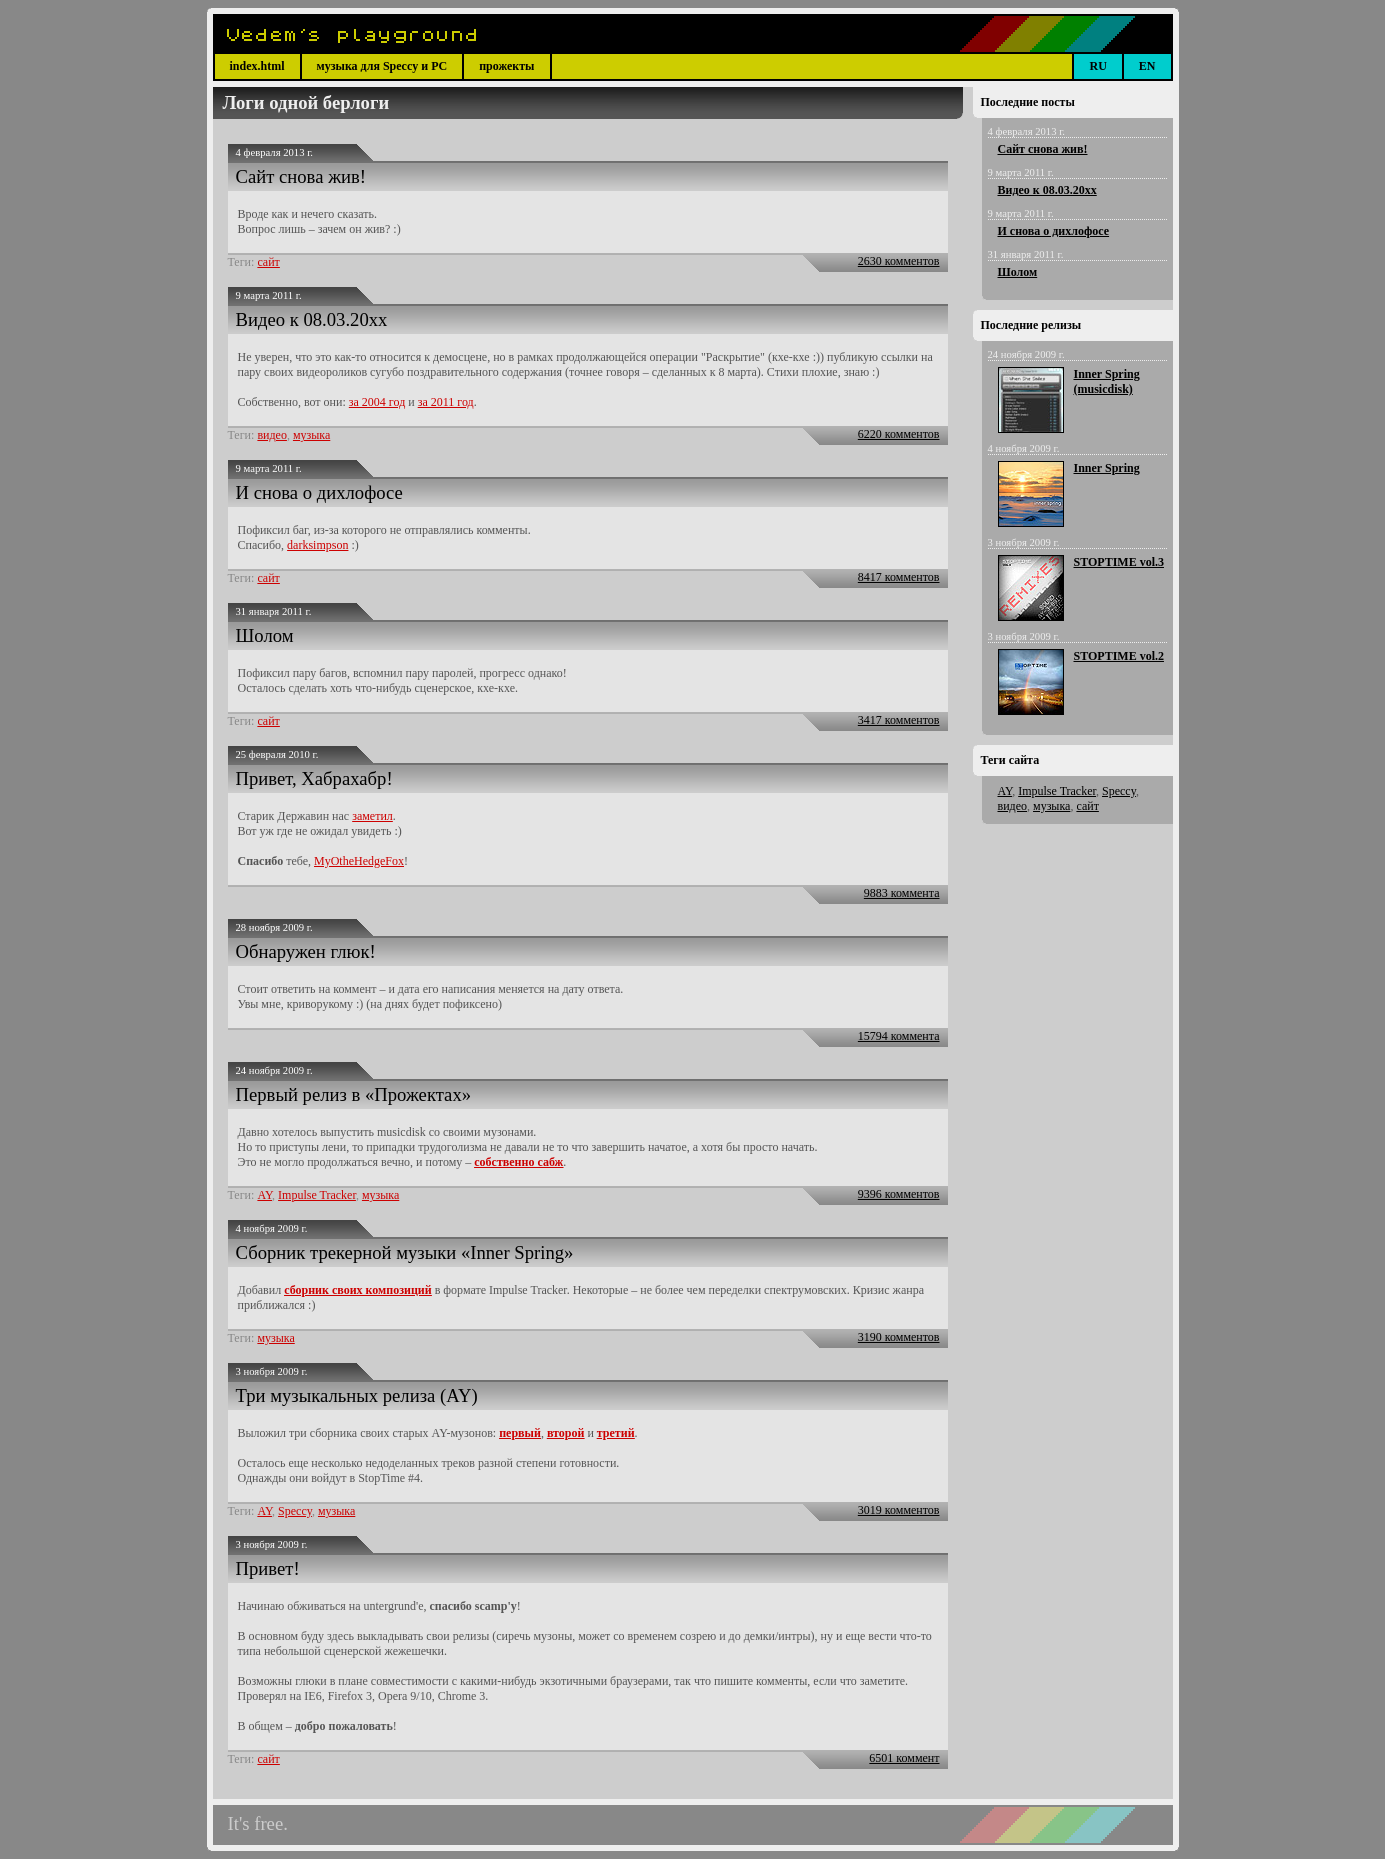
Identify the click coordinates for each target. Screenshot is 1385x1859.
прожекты (506, 66)
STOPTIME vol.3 (1119, 562)
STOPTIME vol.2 (1119, 656)
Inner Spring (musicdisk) (1107, 381)
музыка (311, 435)
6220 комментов (899, 434)
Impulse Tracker (317, 1195)
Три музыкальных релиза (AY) (357, 1395)
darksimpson (317, 545)
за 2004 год (377, 402)
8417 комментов (899, 577)
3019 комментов (899, 1510)
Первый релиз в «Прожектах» (354, 1094)
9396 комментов (899, 1194)
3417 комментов (899, 720)
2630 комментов (899, 261)
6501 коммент (904, 1758)
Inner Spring (1107, 468)
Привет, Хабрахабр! (314, 778)
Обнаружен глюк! (306, 951)
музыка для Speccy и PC (382, 66)
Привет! (268, 1568)
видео (272, 435)
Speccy (295, 1511)
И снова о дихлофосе (319, 492)
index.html (257, 66)
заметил (372, 816)
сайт (268, 262)
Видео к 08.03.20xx (312, 319)
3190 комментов (899, 1337)
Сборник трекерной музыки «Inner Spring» (405, 1252)
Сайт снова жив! (301, 176)
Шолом (265, 635)
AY (264, 1195)
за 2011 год (446, 402)
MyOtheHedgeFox (359, 861)
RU (1097, 66)
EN (1147, 66)
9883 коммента (902, 893)
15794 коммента (899, 1036)
